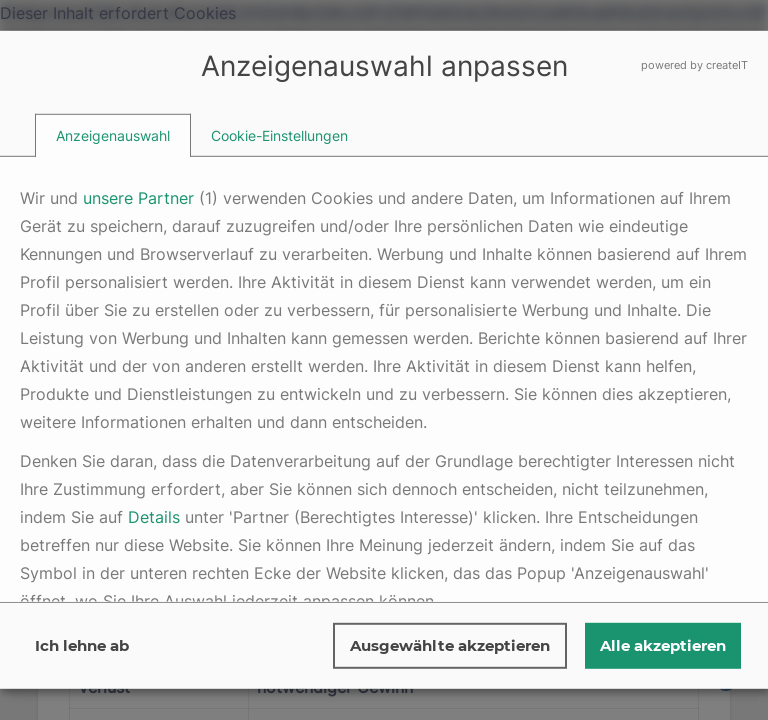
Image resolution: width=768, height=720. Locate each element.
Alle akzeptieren (663, 645)
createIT (727, 65)
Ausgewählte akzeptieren (450, 645)
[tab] (113, 135)
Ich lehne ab (82, 645)
